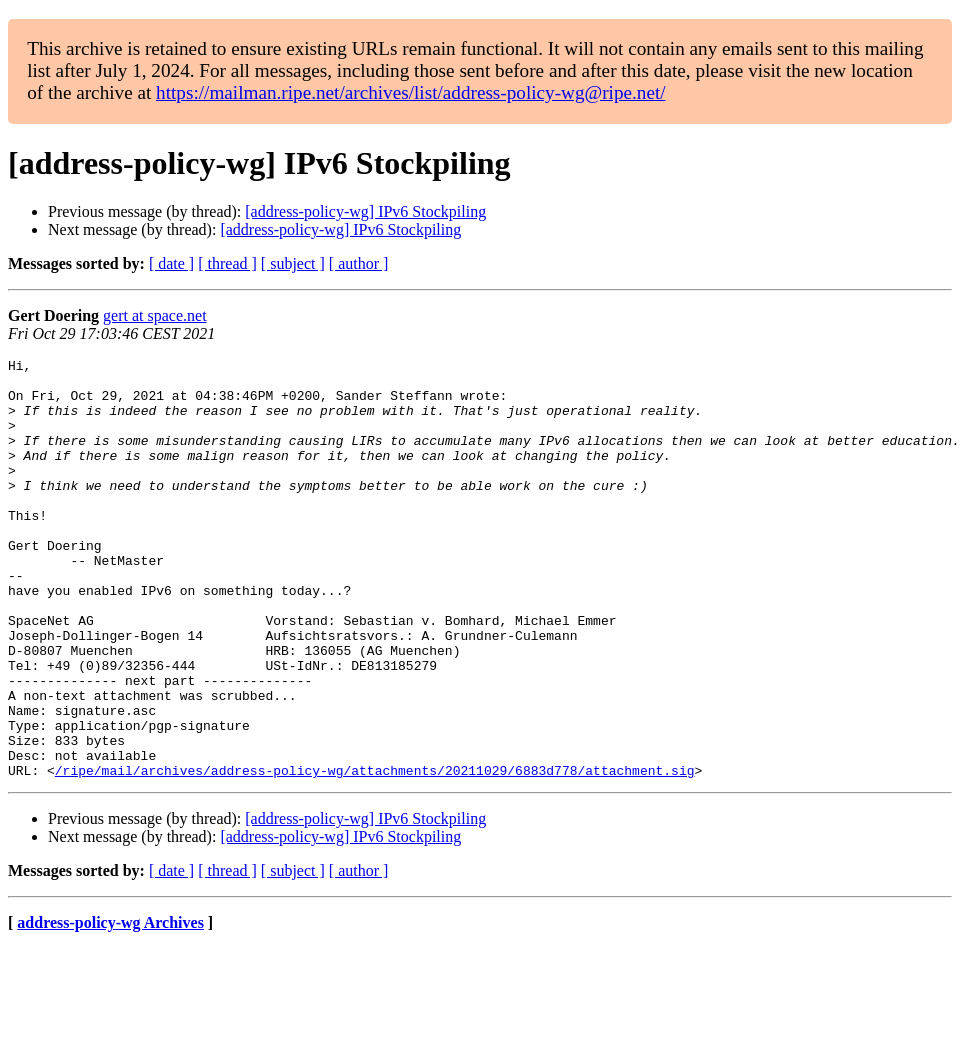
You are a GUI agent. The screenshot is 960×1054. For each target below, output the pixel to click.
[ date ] (171, 263)
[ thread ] (227, 263)
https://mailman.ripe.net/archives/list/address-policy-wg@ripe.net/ (411, 92)
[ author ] (359, 263)
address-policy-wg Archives (110, 1006)
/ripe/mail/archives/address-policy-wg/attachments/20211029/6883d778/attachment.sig (375, 854)
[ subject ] (293, 263)
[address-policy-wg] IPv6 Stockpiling (365, 211)
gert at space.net (155, 315)
